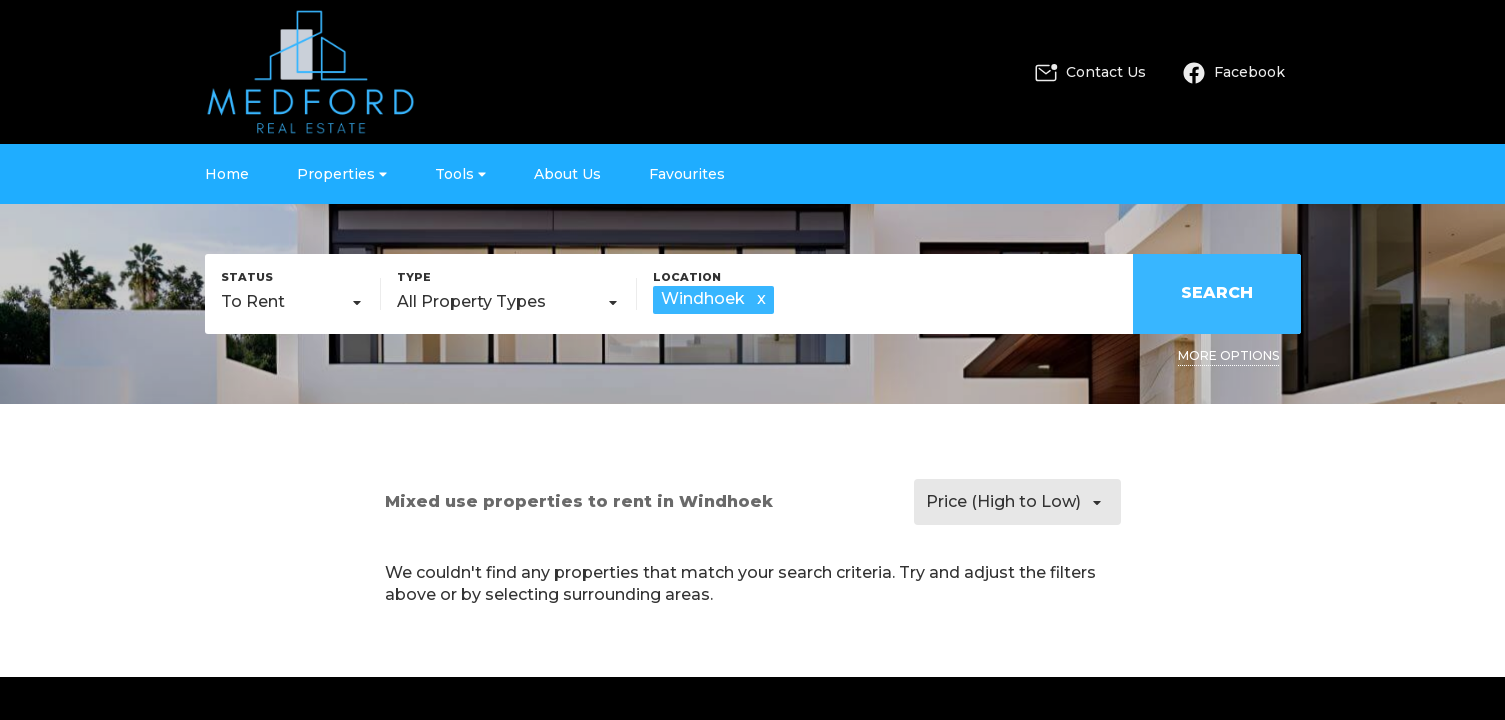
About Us (567, 174)
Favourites (687, 174)
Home (227, 174)
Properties (342, 174)
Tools (460, 174)
